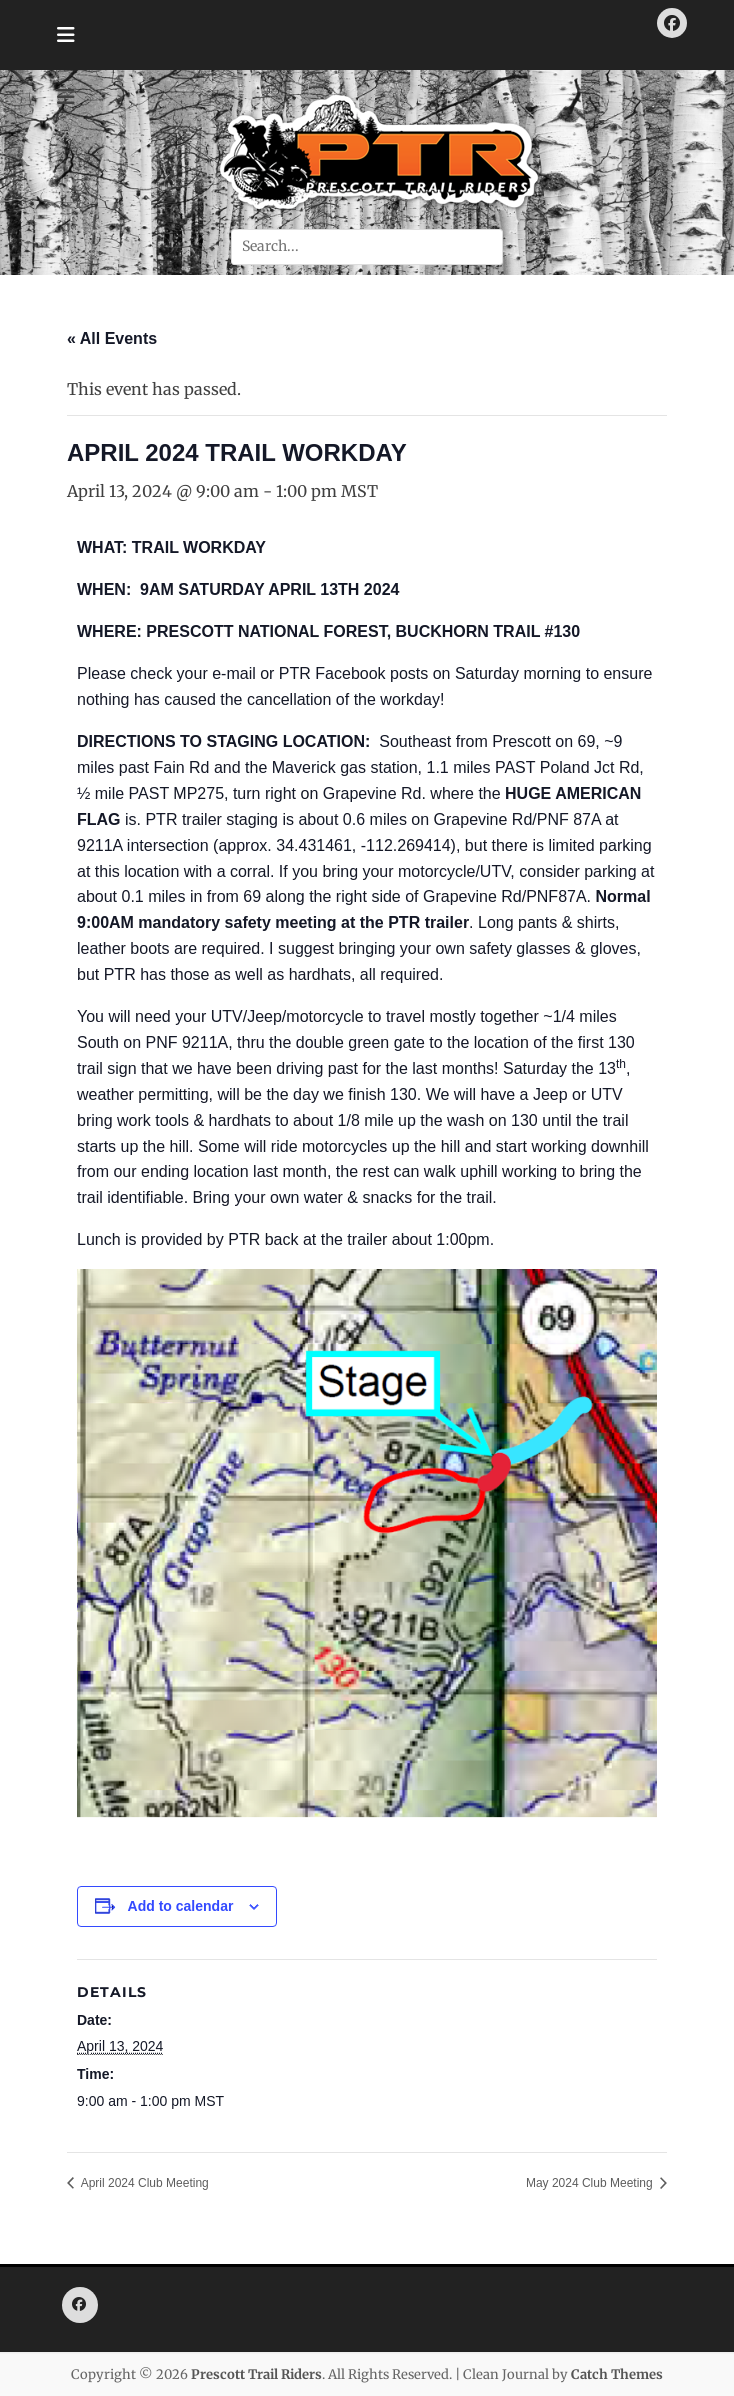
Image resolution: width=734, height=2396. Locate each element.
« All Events (112, 338)
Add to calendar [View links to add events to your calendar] (181, 1906)
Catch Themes (617, 2374)
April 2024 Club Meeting (143, 2183)
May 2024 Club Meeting (591, 2183)
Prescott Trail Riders (256, 2374)
